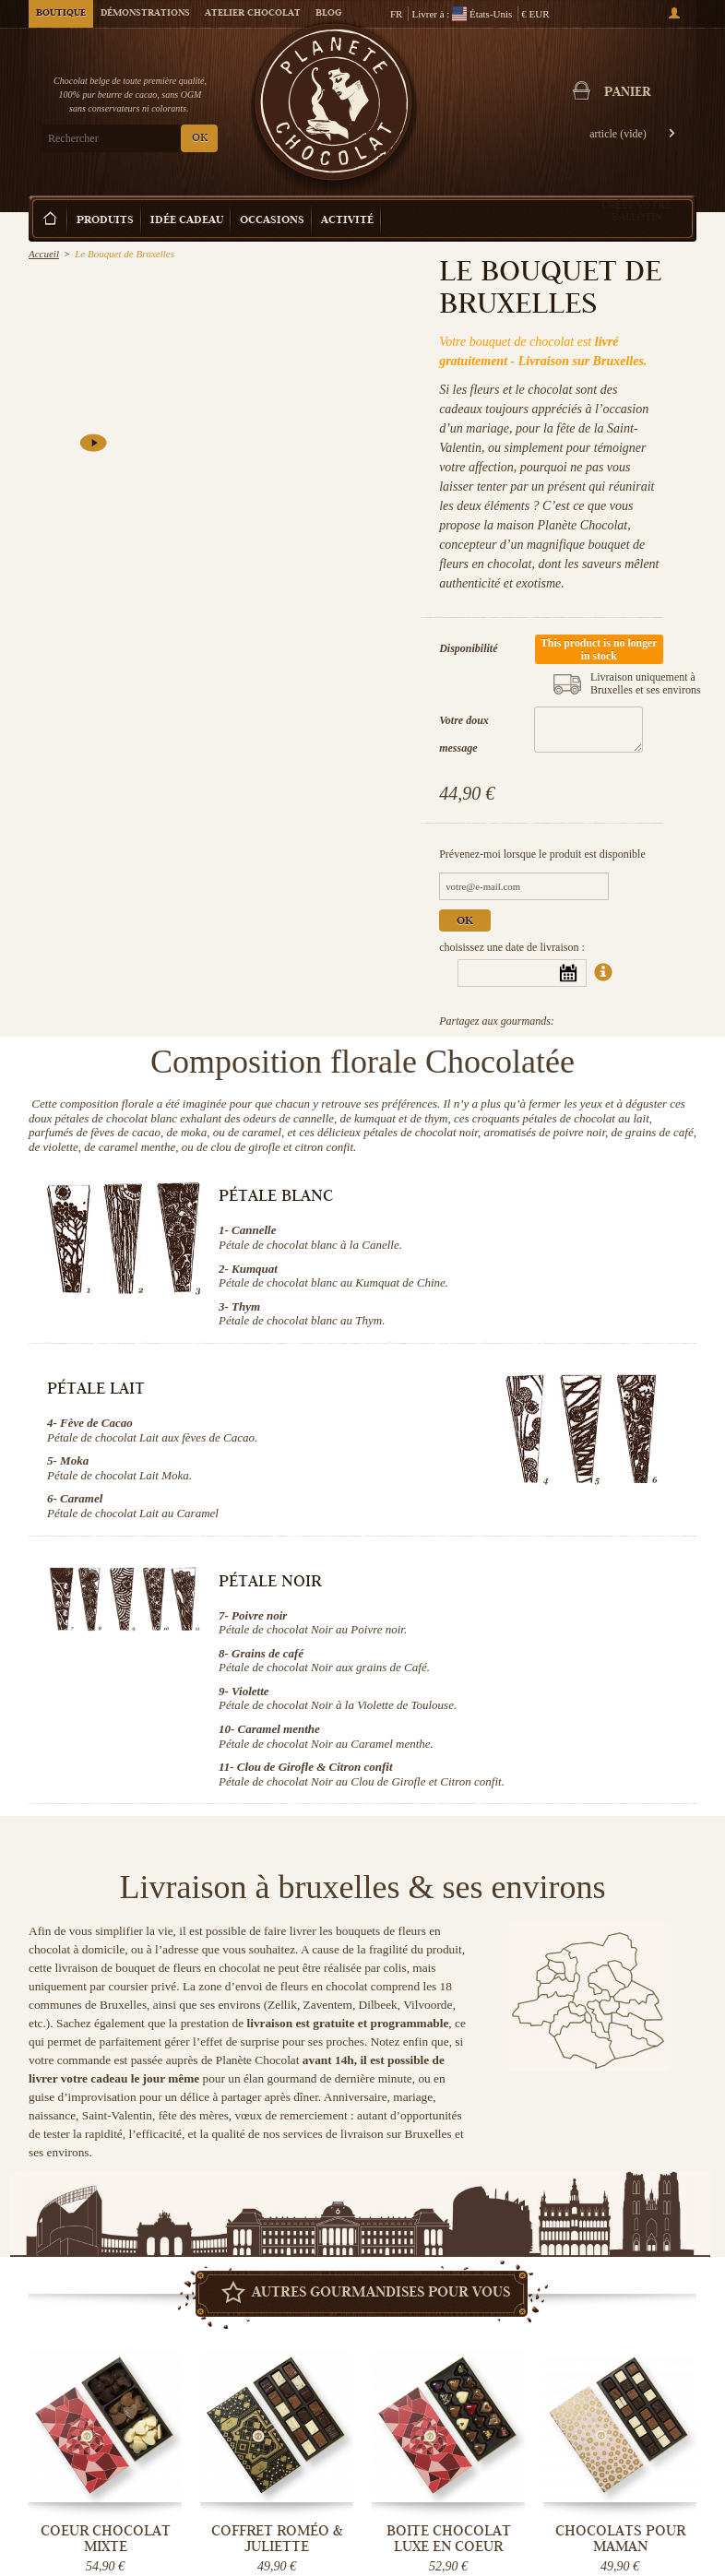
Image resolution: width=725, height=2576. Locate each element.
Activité (347, 221)
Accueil (44, 253)
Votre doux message (464, 734)
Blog (328, 14)
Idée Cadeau (186, 221)
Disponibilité (468, 648)
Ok (465, 922)
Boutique (61, 14)
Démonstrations (145, 14)
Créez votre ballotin (636, 210)
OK (200, 138)
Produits (105, 221)
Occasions (272, 221)
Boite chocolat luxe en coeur (448, 2539)
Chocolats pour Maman (620, 2539)
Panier (627, 93)
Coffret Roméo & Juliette (277, 2539)
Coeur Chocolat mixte (106, 2539)
